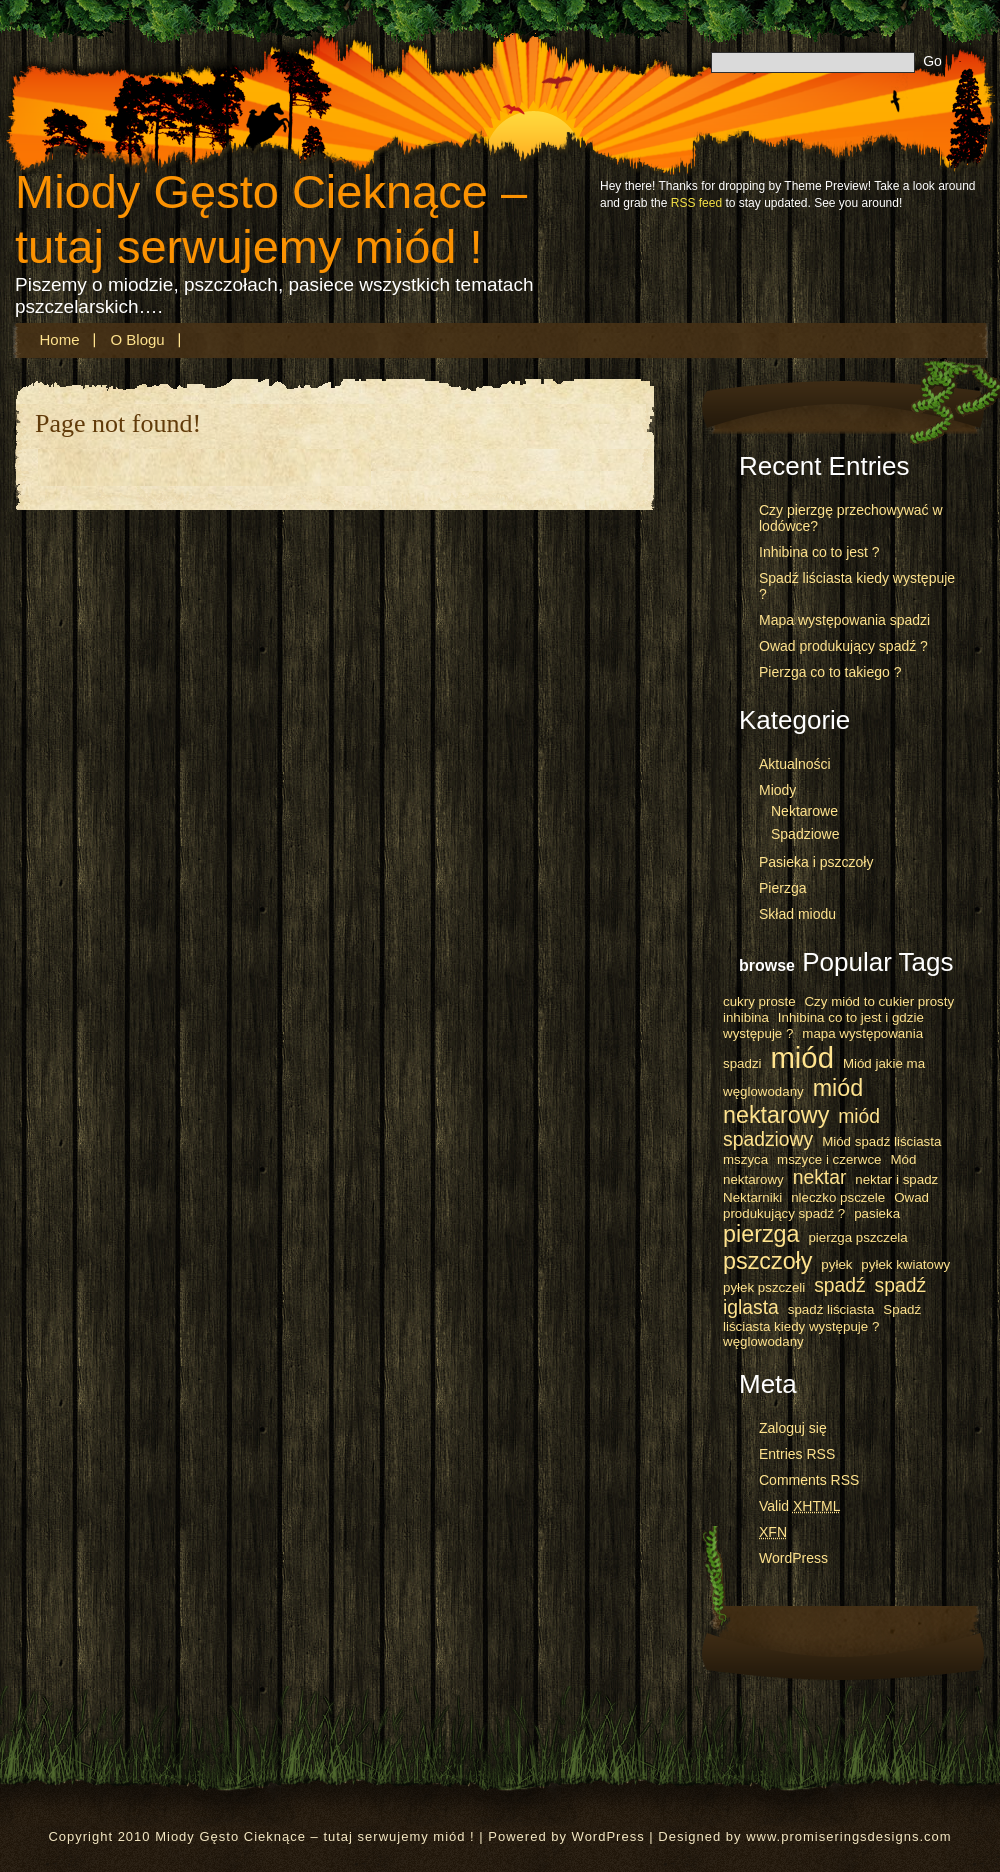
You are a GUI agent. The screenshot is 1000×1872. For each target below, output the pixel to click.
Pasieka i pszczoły (816, 862)
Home (60, 339)
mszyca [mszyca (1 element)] (745, 1159)
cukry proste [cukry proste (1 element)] (759, 1001)
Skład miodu (797, 914)
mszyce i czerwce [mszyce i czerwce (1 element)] (829, 1159)
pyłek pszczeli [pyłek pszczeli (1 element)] (764, 1287)
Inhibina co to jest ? (819, 552)
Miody (777, 790)
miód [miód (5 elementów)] (802, 1057)
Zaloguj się (793, 1428)
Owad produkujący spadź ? (843, 646)
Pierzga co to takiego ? (830, 672)
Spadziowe (805, 834)
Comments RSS (809, 1480)
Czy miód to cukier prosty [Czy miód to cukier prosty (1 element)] (879, 1001)
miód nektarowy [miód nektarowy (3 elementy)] (793, 1101)
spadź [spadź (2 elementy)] (840, 1285)
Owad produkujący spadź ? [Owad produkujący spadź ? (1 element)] (826, 1205)
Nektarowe (804, 811)
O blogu (138, 339)
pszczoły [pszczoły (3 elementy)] (767, 1261)
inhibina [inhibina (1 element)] (746, 1017)
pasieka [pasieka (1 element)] (877, 1213)
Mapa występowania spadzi (844, 620)
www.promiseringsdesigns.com (848, 1836)
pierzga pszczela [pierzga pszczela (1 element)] (857, 1237)
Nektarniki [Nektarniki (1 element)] (752, 1197)
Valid (799, 1506)
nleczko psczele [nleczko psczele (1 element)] (838, 1197)
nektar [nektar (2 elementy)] (820, 1177)
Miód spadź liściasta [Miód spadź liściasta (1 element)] (881, 1141)
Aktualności (795, 764)
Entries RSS (797, 1454)
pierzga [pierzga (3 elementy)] (761, 1234)
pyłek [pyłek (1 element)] (836, 1264)
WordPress (793, 1558)
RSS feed (696, 203)
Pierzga (782, 888)
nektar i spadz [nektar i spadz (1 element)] (896, 1179)
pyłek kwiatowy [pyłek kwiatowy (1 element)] (905, 1264)
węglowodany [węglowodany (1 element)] (763, 1341)
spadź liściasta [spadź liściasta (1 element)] (831, 1309)
